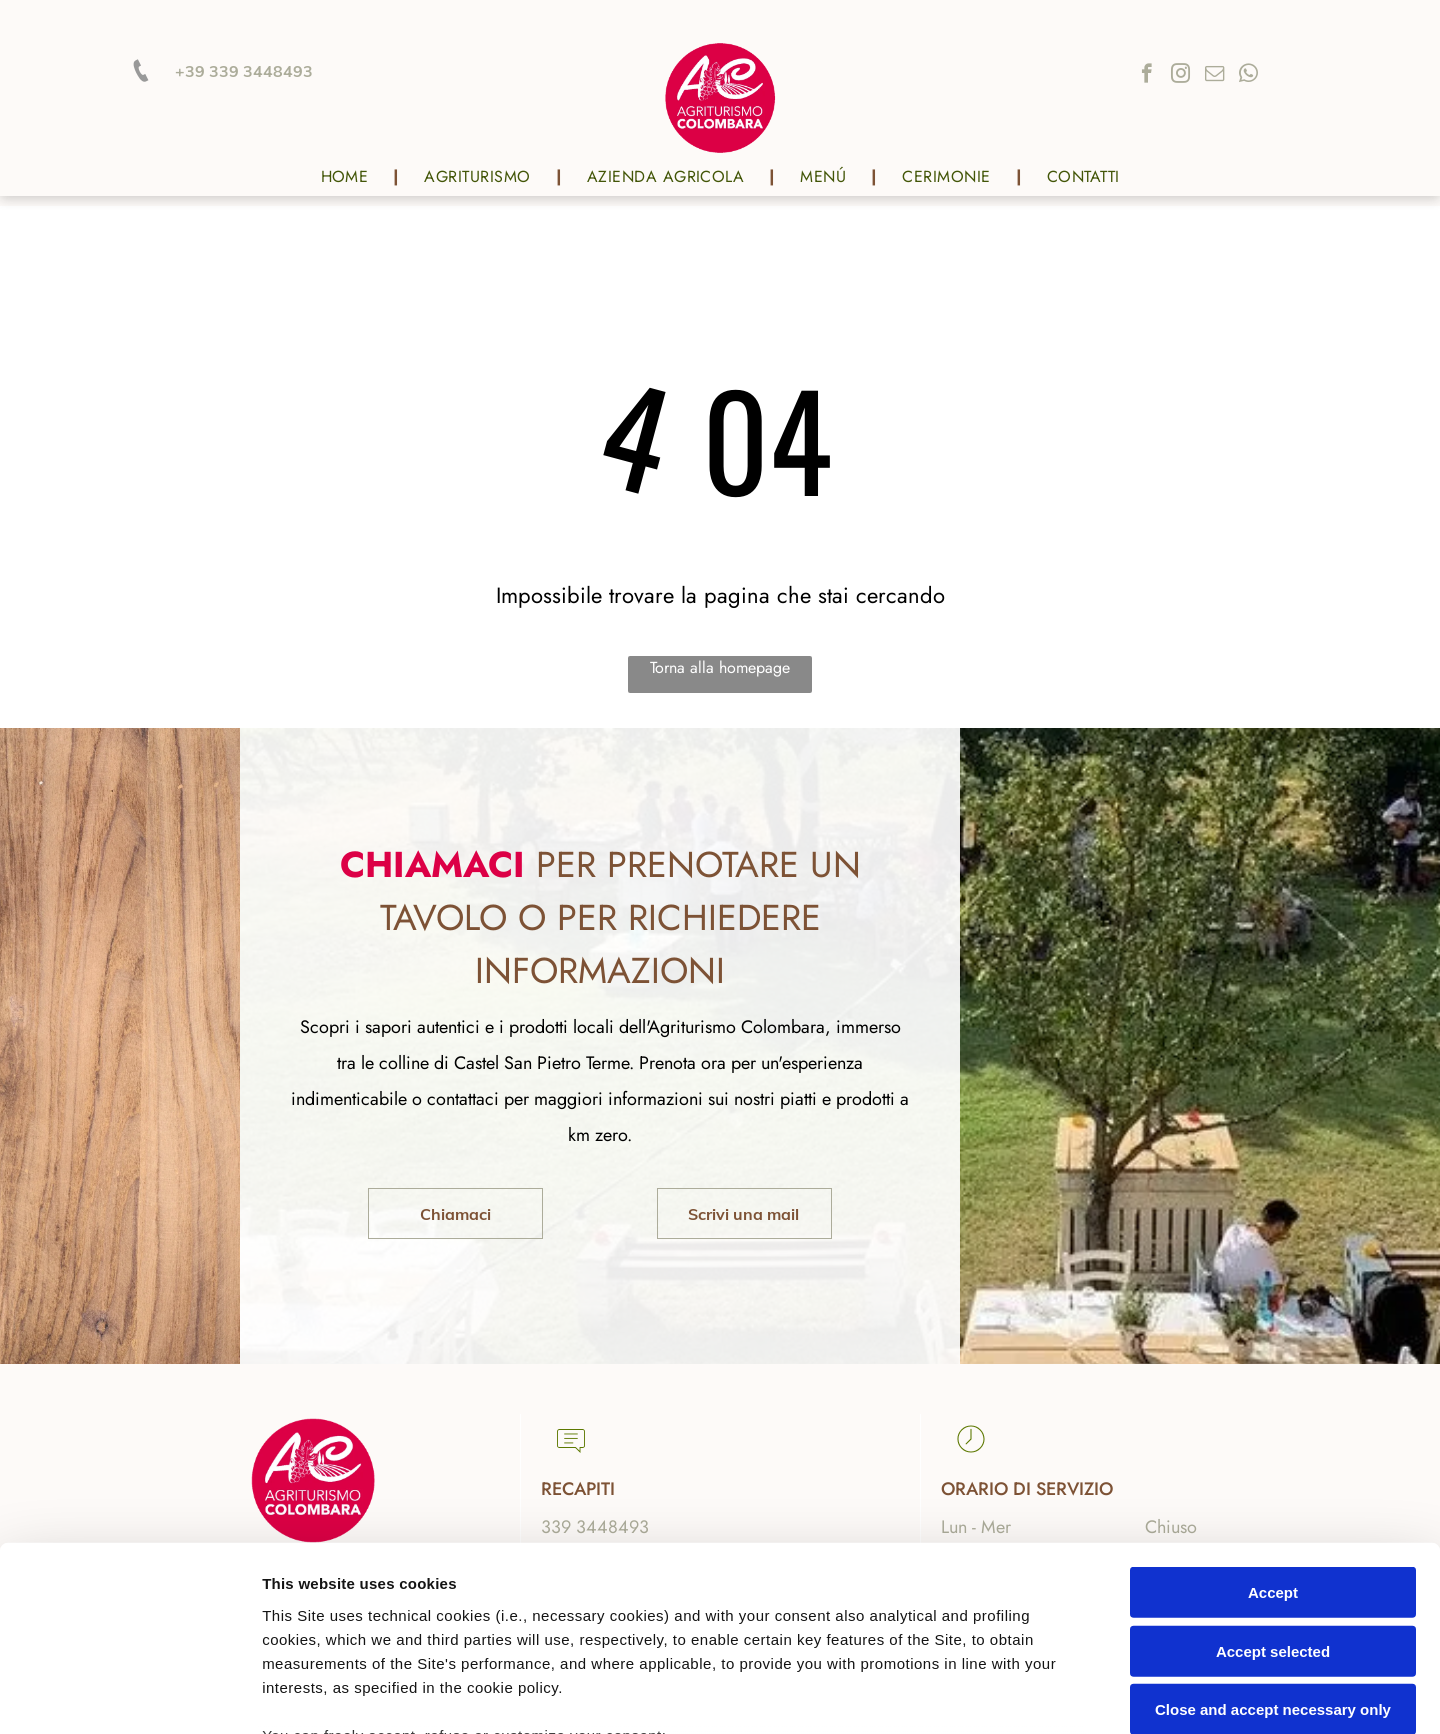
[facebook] (1146, 76)
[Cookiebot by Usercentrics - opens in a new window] (129, 1695)
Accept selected (1273, 1483)
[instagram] (1180, 76)
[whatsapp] (1248, 76)
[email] (1214, 76)
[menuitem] (348, 176)
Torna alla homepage (720, 667)
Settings (1017, 1694)
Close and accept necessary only (1273, 1542)
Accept (1273, 1425)
